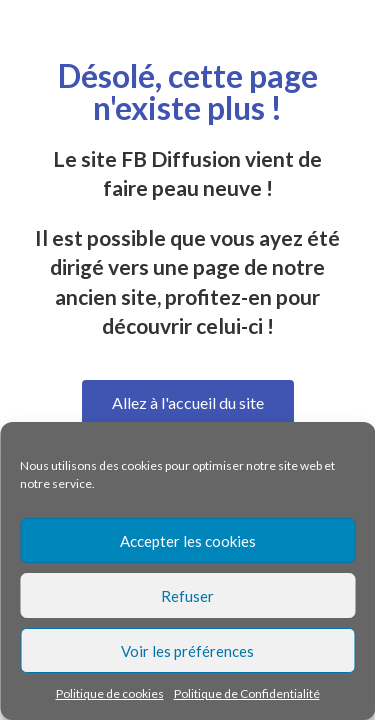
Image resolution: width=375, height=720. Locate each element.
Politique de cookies (110, 693)
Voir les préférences (187, 651)
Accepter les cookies (188, 541)
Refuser (187, 596)
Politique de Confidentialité (247, 693)
